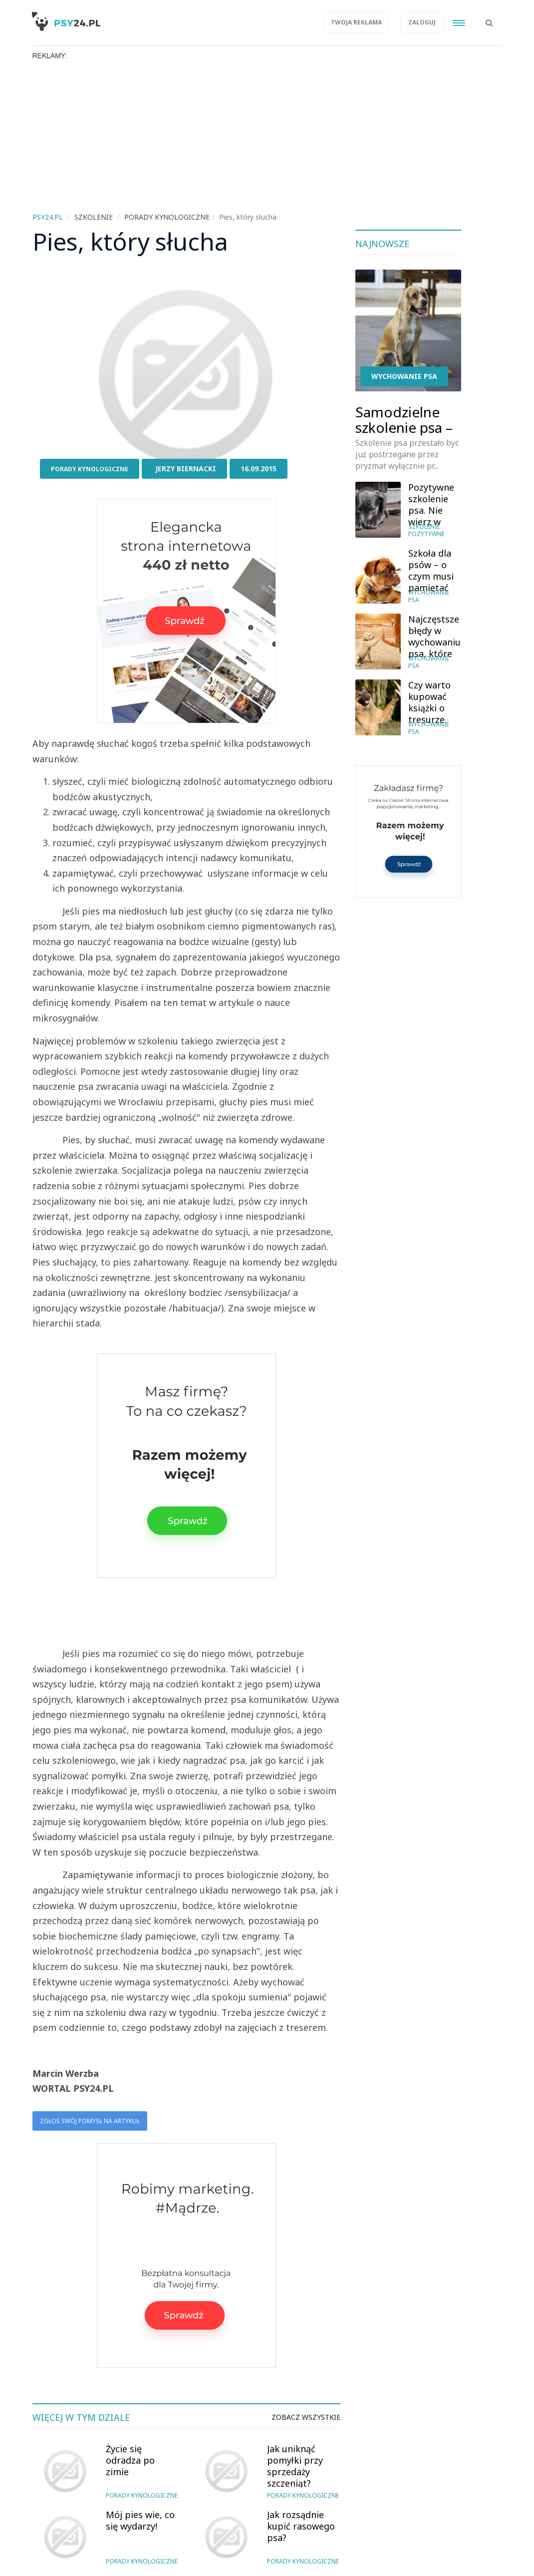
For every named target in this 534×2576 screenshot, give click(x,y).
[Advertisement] (267, 135)
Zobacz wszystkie (305, 2417)
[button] (489, 17)
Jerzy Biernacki (185, 468)
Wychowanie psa (404, 376)
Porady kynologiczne (89, 469)
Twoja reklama (356, 22)
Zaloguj (422, 22)
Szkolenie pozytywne (426, 530)
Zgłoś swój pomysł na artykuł (90, 2121)
